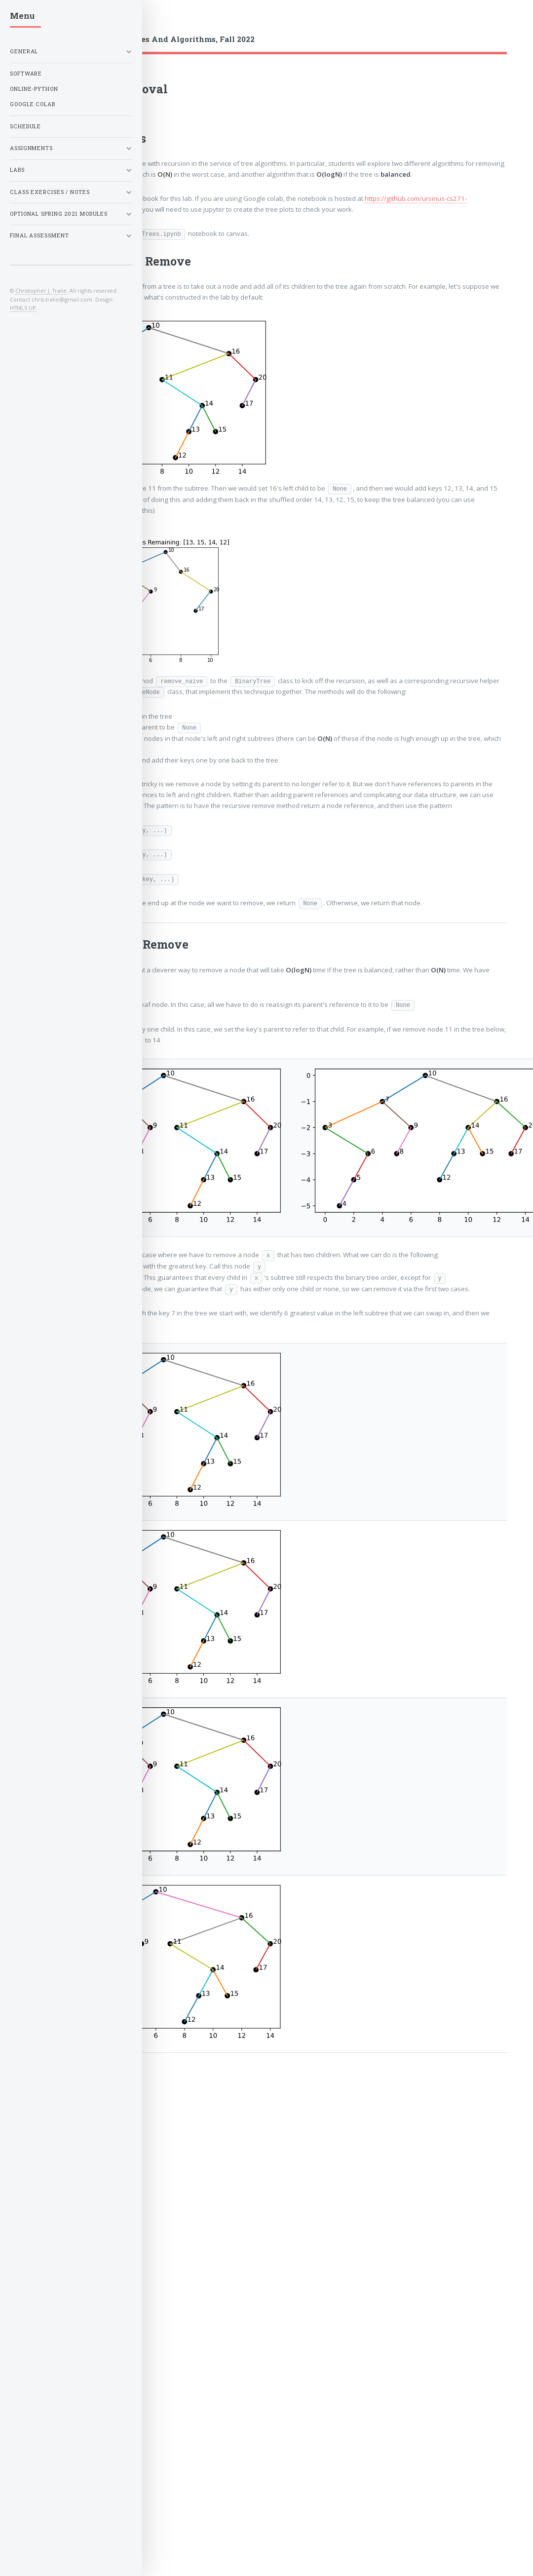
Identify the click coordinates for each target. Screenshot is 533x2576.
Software (26, 73)
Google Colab (32, 104)
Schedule (25, 126)
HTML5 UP (23, 307)
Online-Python (34, 88)
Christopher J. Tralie (41, 290)
